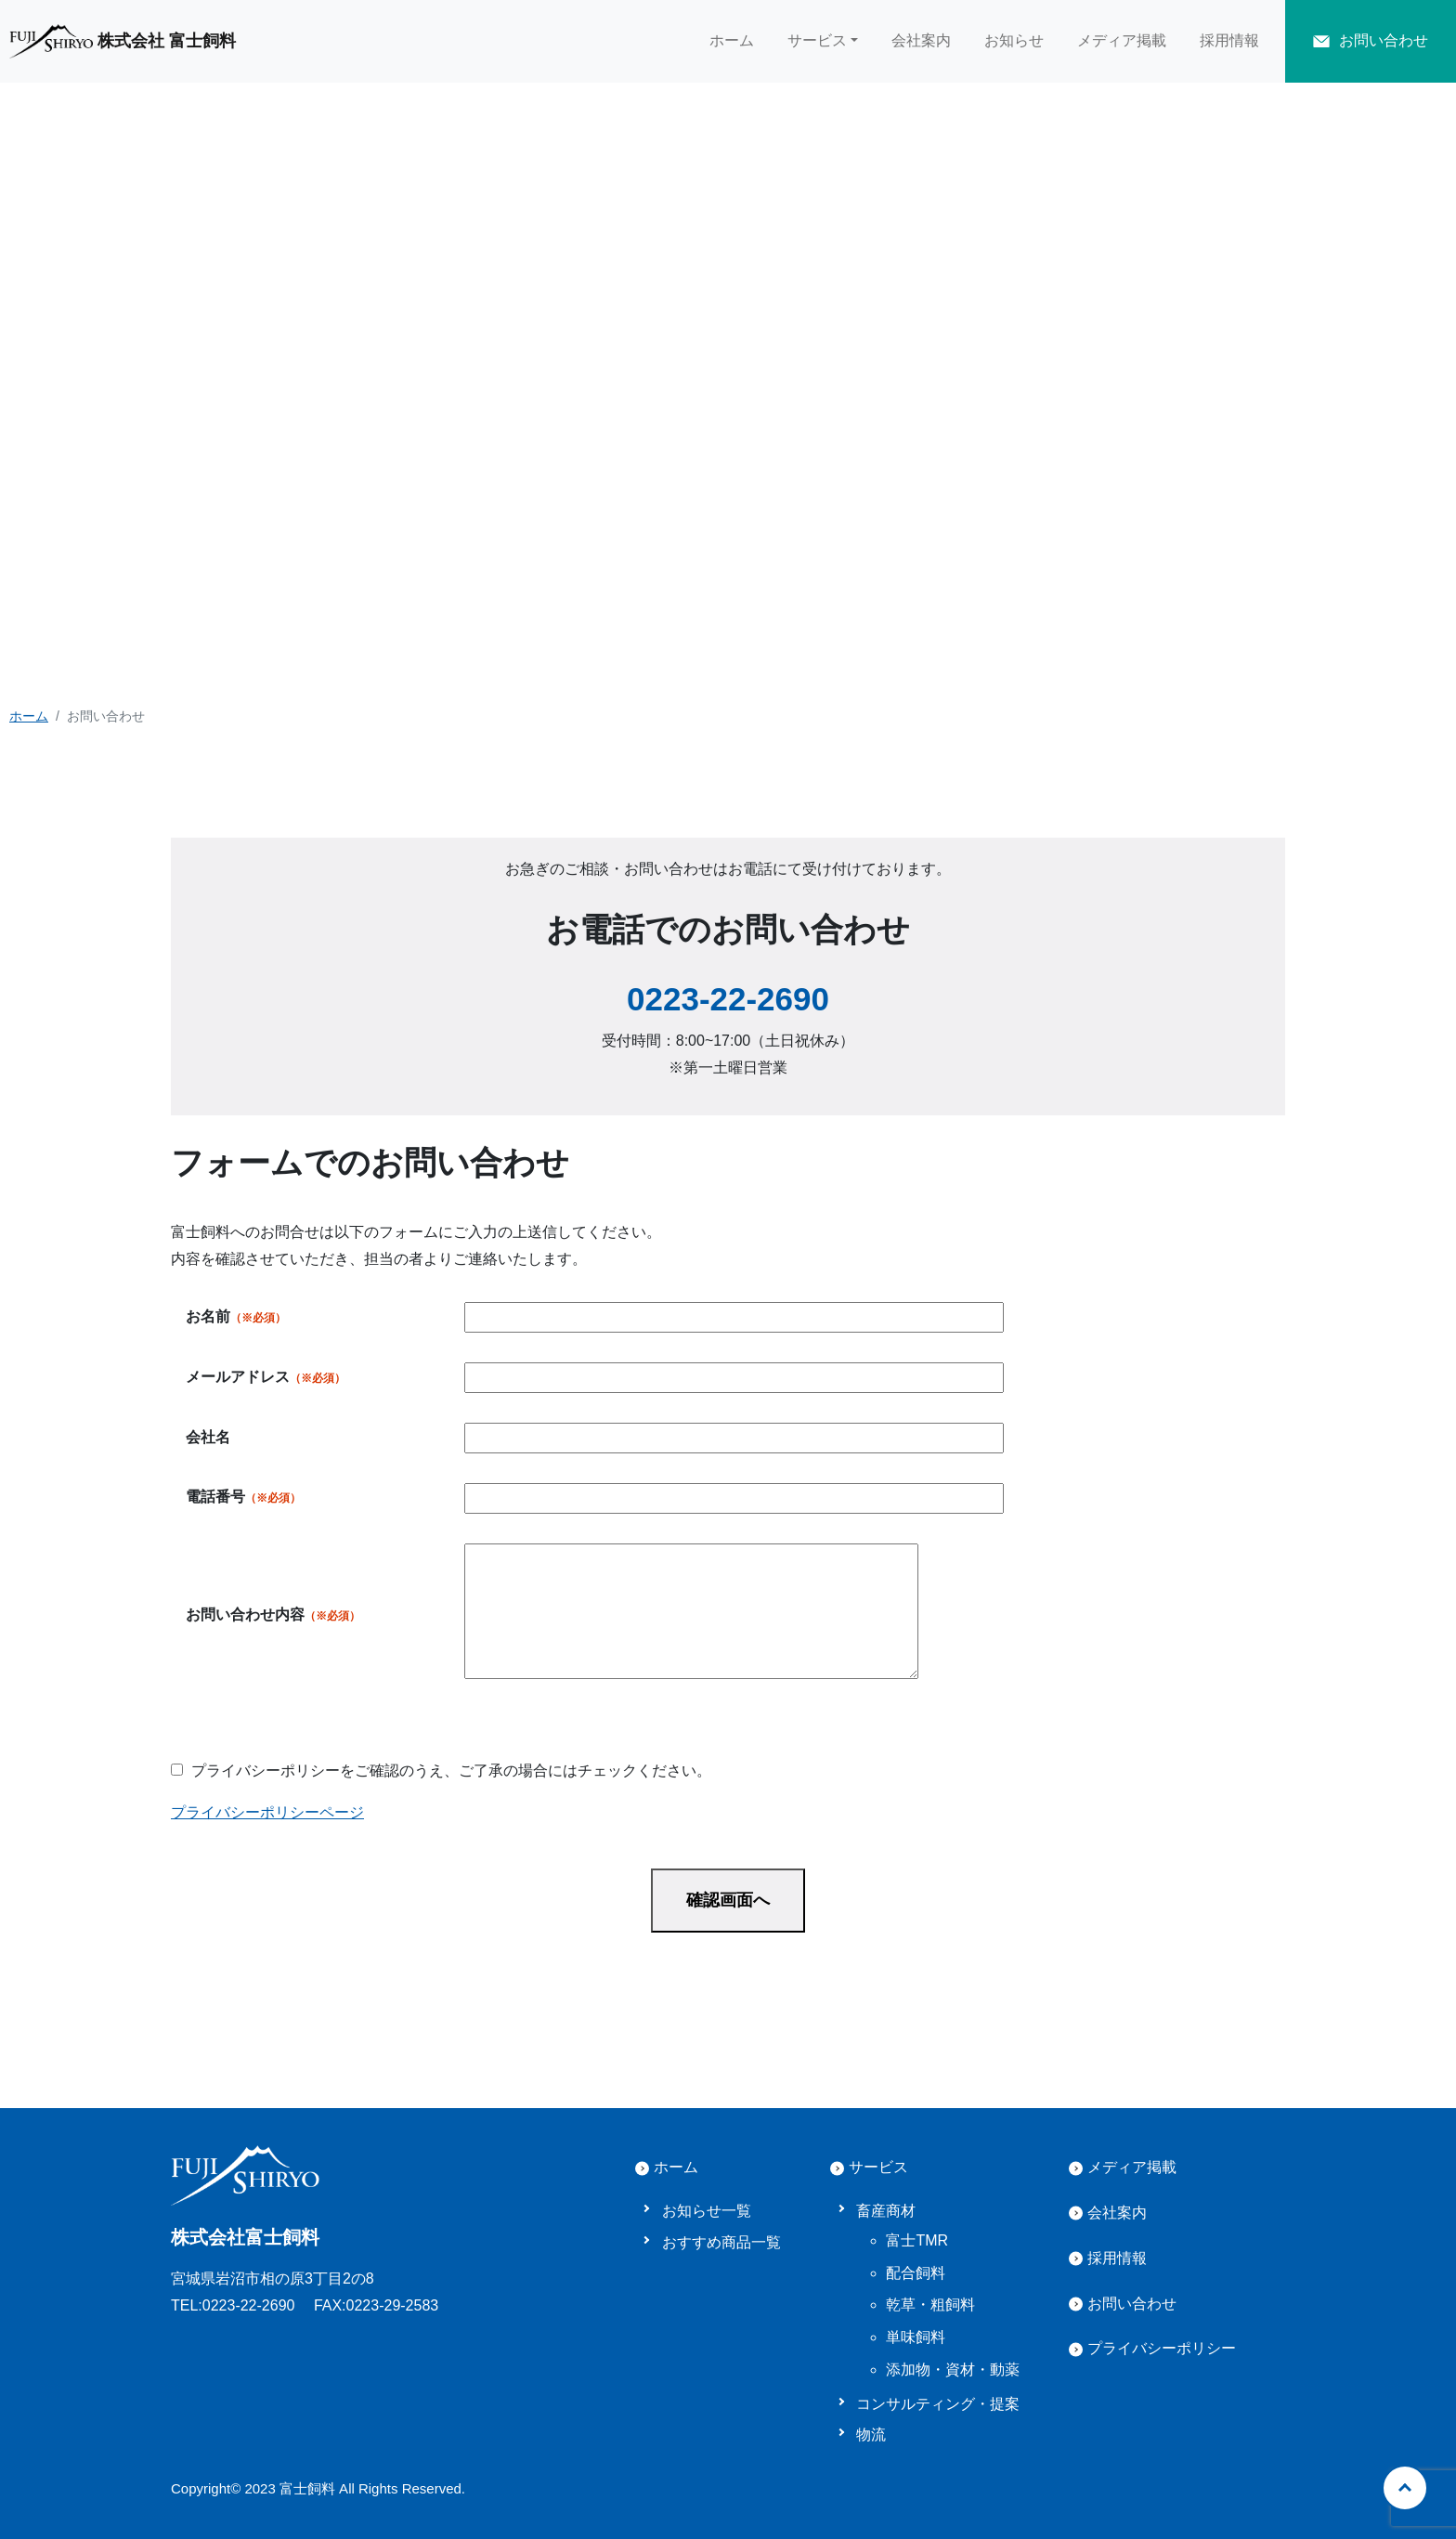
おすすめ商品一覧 (721, 2242)
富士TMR (917, 2240)
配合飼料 (915, 2273)
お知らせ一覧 (706, 2211)
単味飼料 (915, 2337)
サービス (878, 2167)
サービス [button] (817, 40)
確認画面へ (728, 1900)
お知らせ (1014, 40)
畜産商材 (886, 2211)
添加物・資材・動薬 (953, 2369)
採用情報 (1229, 40)
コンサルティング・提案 (938, 2404)
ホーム (731, 40)
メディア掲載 (1121, 40)
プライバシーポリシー (1161, 2348)
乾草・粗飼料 (930, 2304)
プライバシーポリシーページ (267, 1812)
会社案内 (921, 40)
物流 (871, 2434)
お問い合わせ (1131, 2303)
